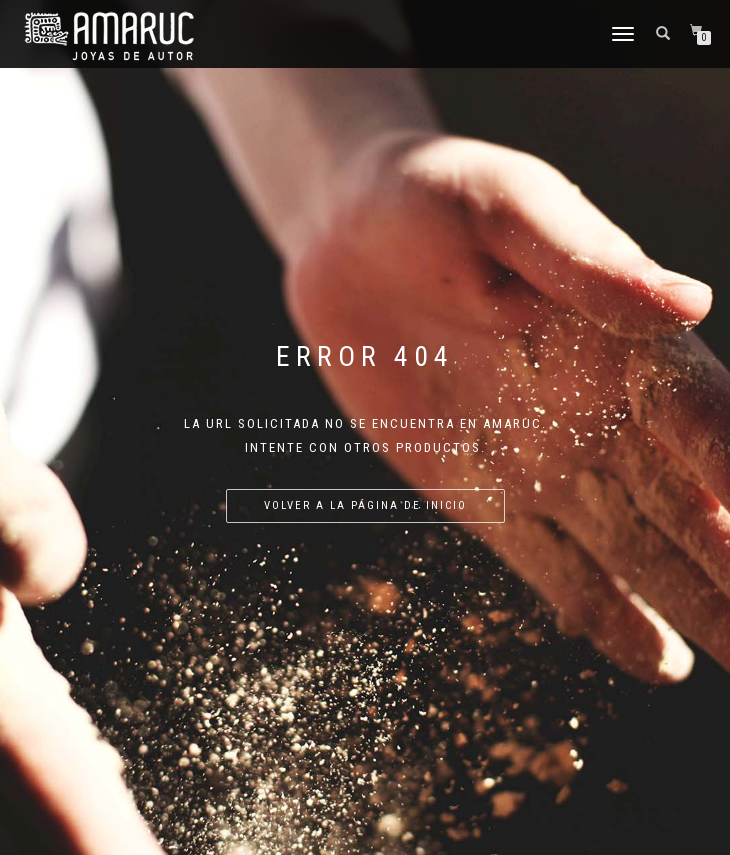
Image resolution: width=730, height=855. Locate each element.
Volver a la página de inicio (365, 505)
